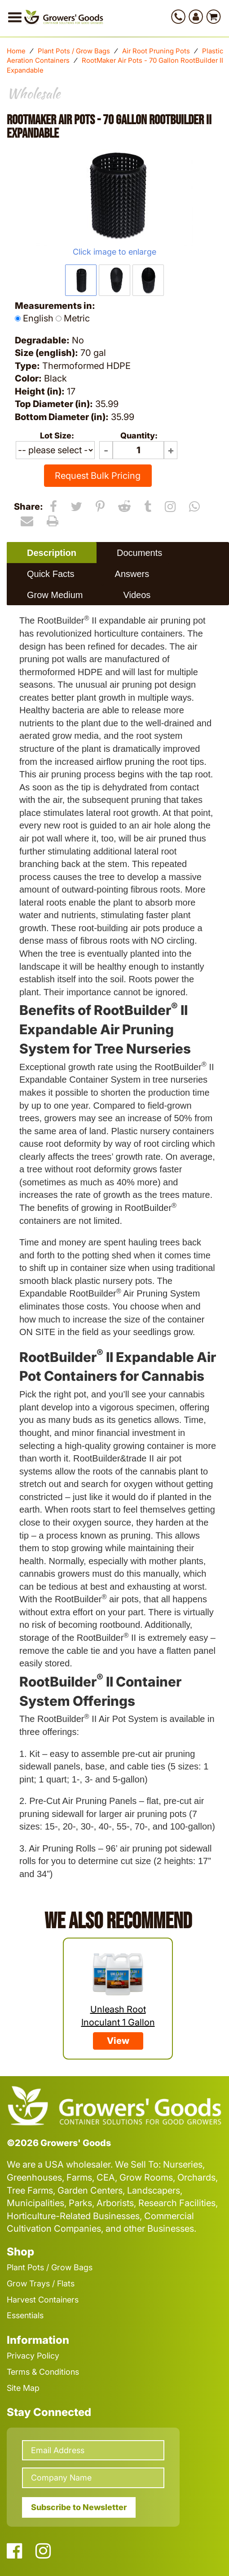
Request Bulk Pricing (98, 475)
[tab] (52, 552)
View (118, 2040)
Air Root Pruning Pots (156, 51)
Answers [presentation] (132, 574)
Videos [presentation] (136, 595)
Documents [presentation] (139, 553)
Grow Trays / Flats (41, 2283)
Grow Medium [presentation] (55, 595)
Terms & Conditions (43, 2372)
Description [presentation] (51, 553)
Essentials (25, 2315)
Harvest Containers (43, 2299)
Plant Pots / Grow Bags (74, 51)
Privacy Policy (33, 2355)
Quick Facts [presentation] (51, 574)
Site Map (23, 2388)
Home (16, 51)
